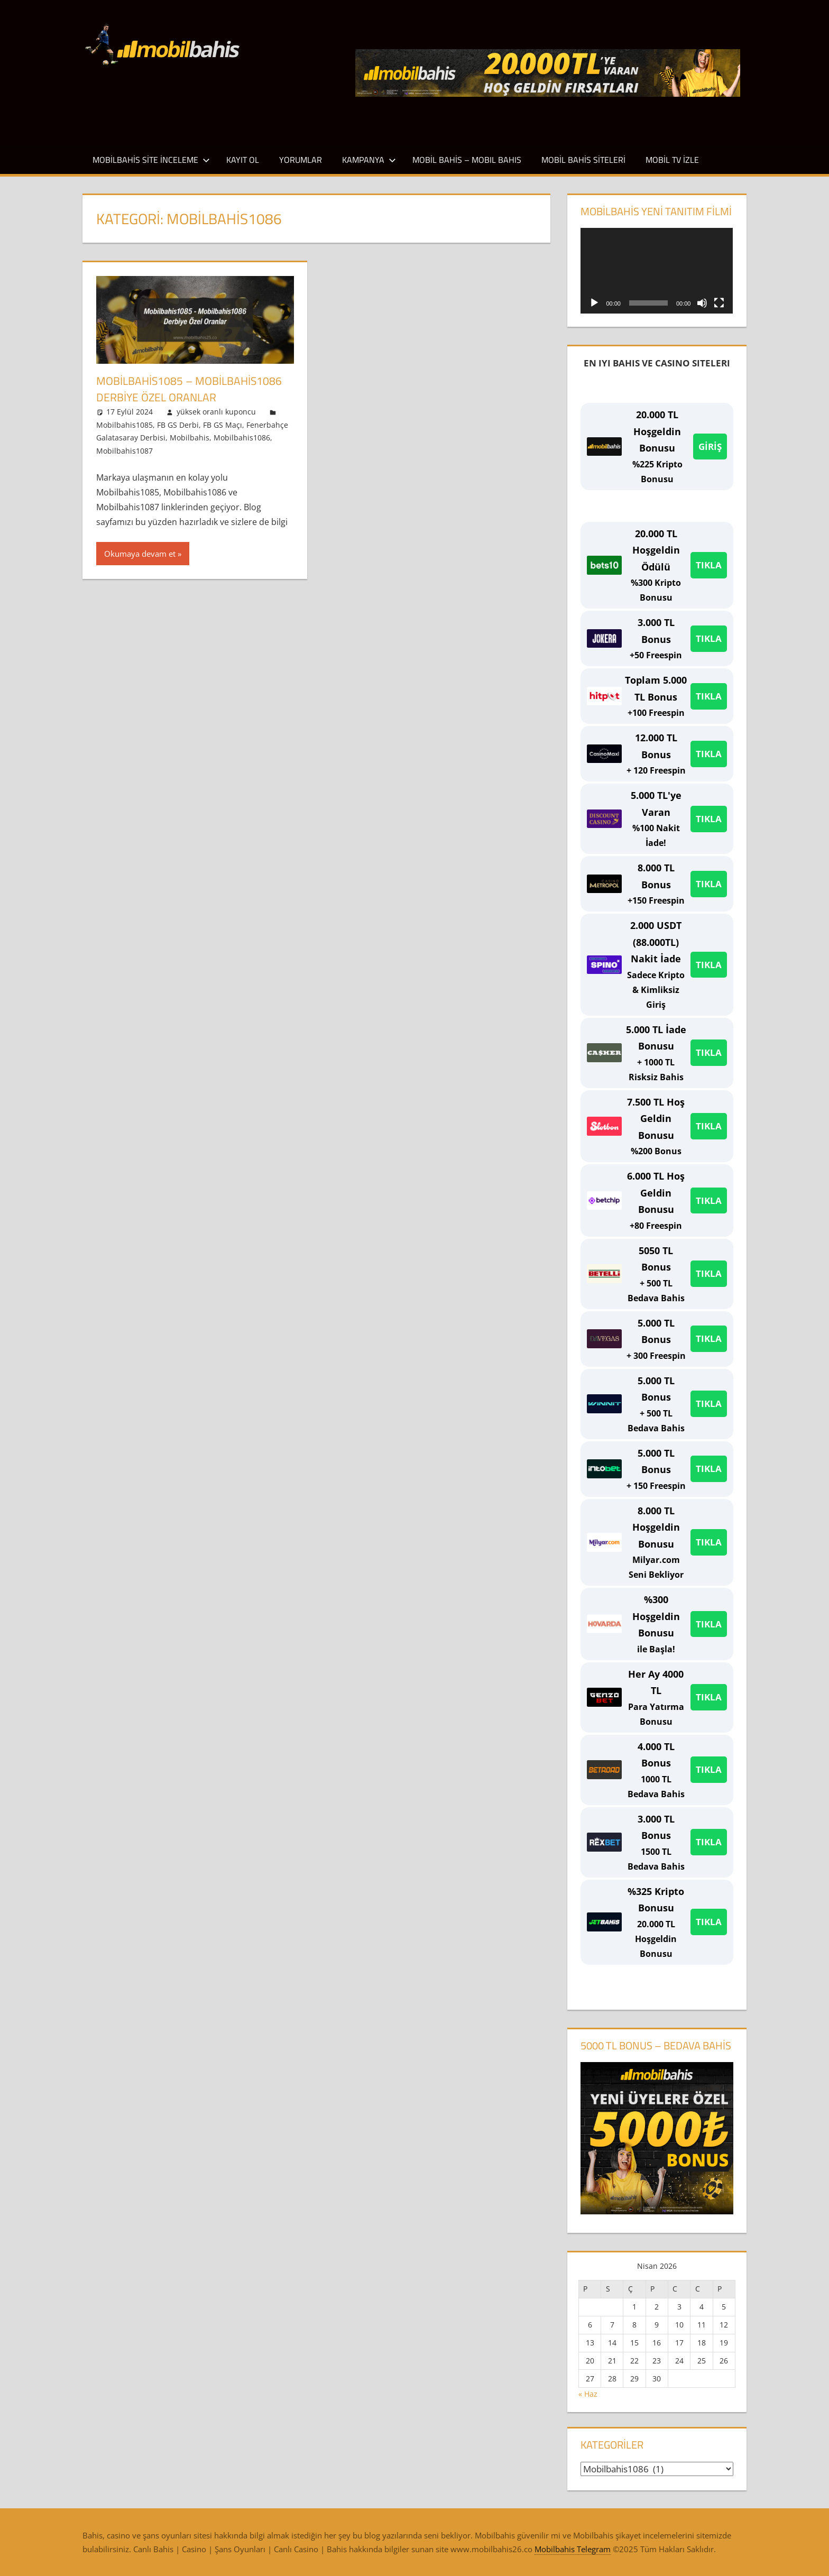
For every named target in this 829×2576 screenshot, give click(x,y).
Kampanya (369, 159)
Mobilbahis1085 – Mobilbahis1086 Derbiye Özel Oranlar (192, 389)
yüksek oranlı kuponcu (216, 412)
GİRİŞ (710, 446)
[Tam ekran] (719, 303)
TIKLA (709, 565)
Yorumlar (300, 159)
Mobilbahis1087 (124, 450)
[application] (657, 271)
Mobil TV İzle (672, 159)
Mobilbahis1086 (242, 438)
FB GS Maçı (222, 424)
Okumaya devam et (140, 553)
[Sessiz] (702, 303)
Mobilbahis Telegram (573, 2549)
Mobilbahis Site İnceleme (151, 159)
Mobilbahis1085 (124, 424)
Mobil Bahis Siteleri (583, 159)
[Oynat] (594, 303)
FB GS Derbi (178, 424)
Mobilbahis (189, 438)
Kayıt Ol (242, 159)
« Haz (587, 2394)
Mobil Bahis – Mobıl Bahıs (466, 159)
